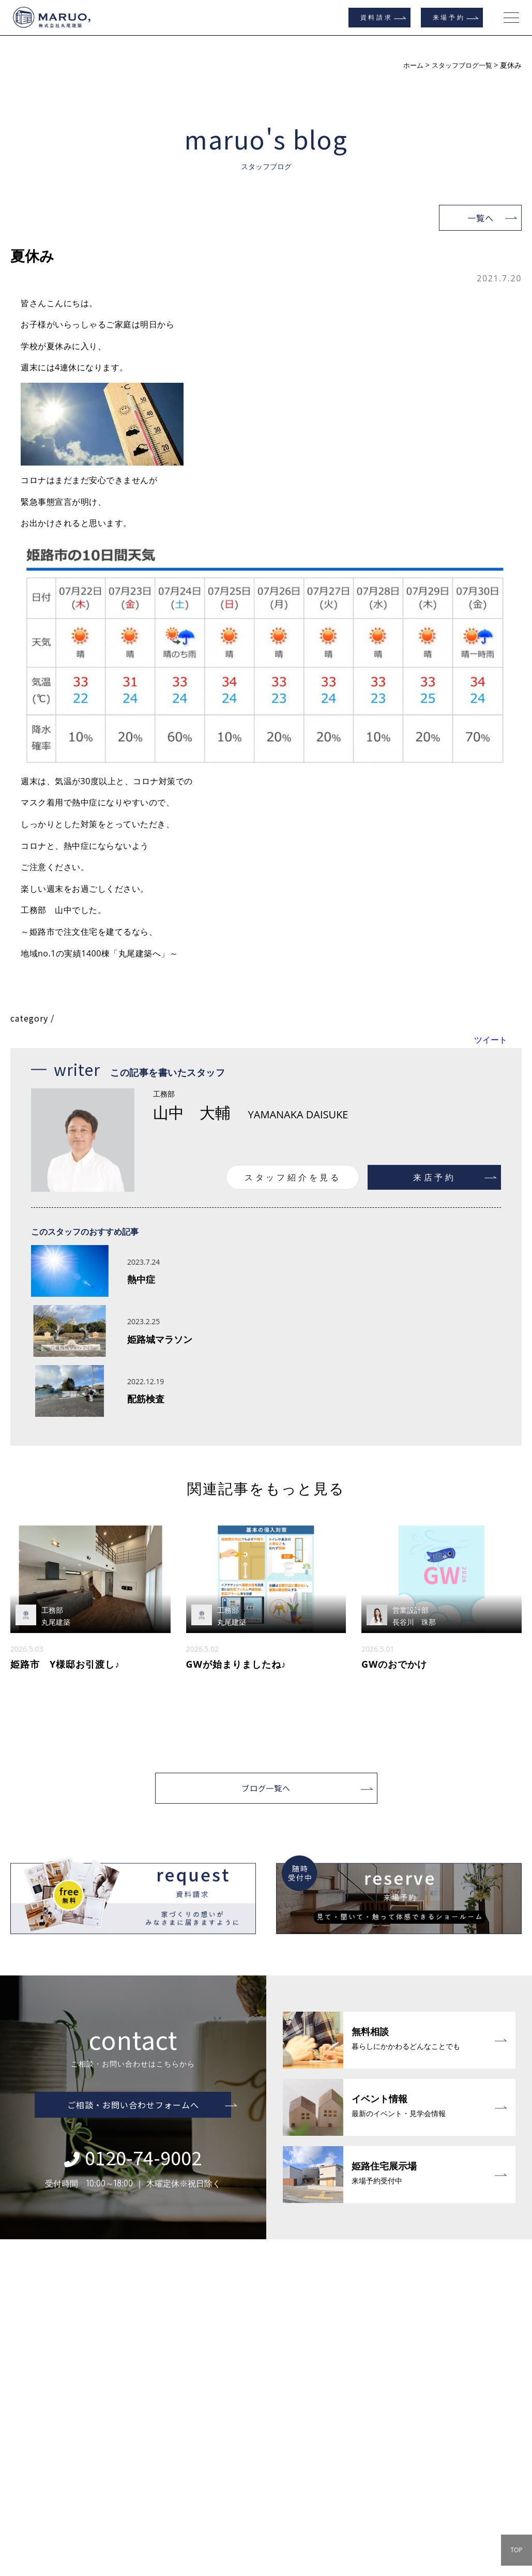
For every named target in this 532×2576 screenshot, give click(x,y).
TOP (516, 2549)
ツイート (490, 1039)
